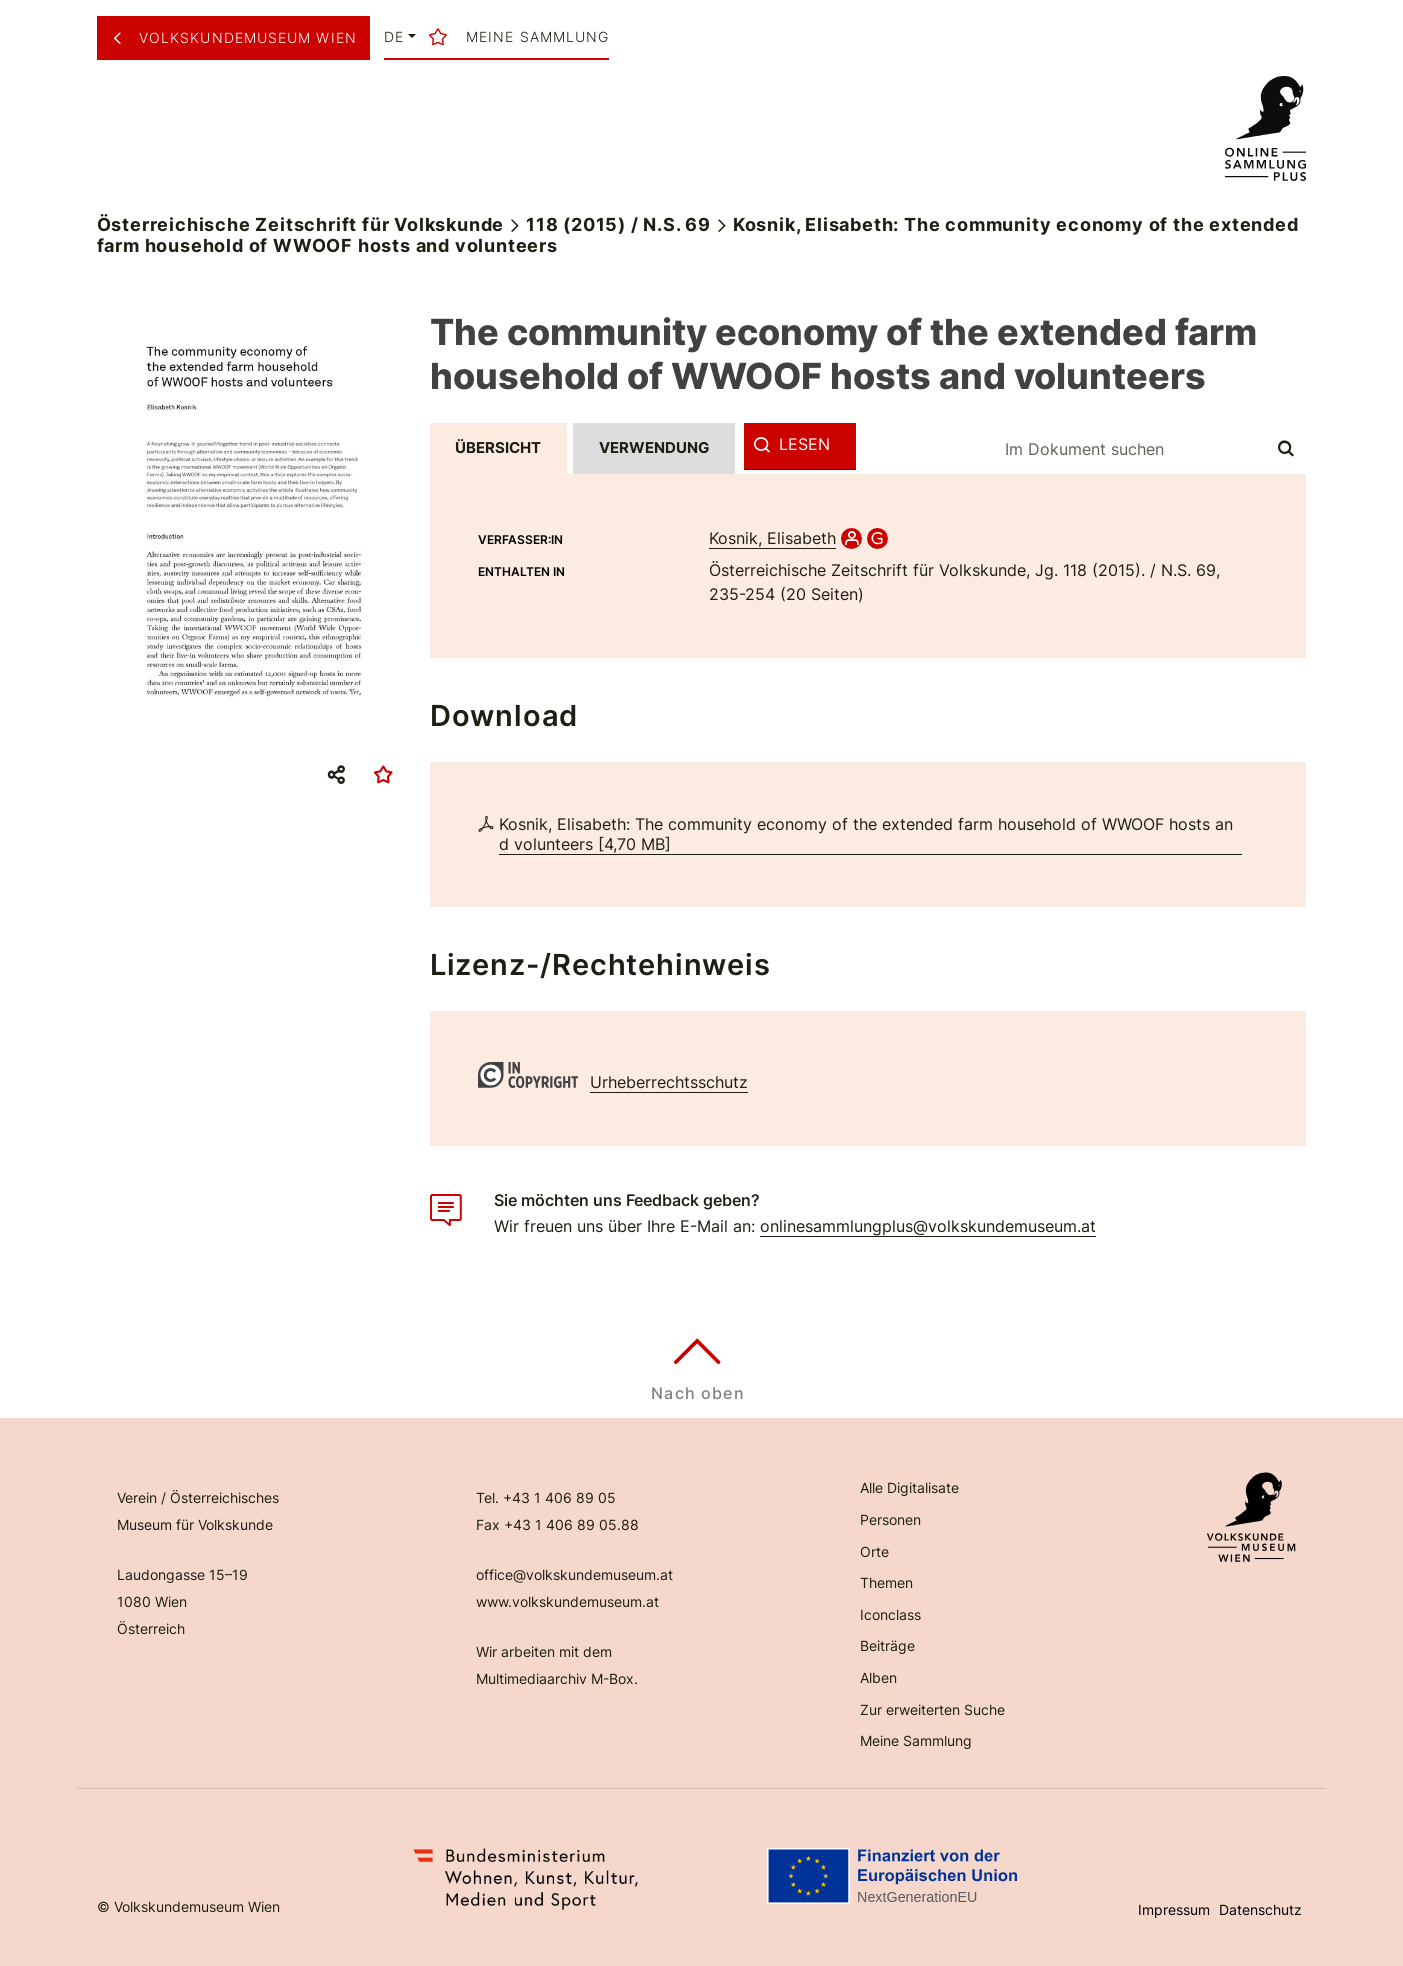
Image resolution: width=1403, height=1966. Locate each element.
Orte (874, 1551)
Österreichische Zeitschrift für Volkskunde (301, 224)
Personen (890, 1519)
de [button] (394, 37)
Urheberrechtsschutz (669, 1082)
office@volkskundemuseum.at (574, 1574)
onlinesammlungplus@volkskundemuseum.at (928, 1226)
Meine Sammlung (916, 1740)
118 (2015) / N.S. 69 (618, 224)
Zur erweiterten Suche (932, 1709)
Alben (878, 1677)
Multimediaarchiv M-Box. (557, 1678)
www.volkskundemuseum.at (567, 1601)
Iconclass (890, 1614)
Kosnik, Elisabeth (772, 538)
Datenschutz (1260, 1909)
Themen (886, 1582)
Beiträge (887, 1645)
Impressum (1174, 1909)
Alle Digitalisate (909, 1487)
